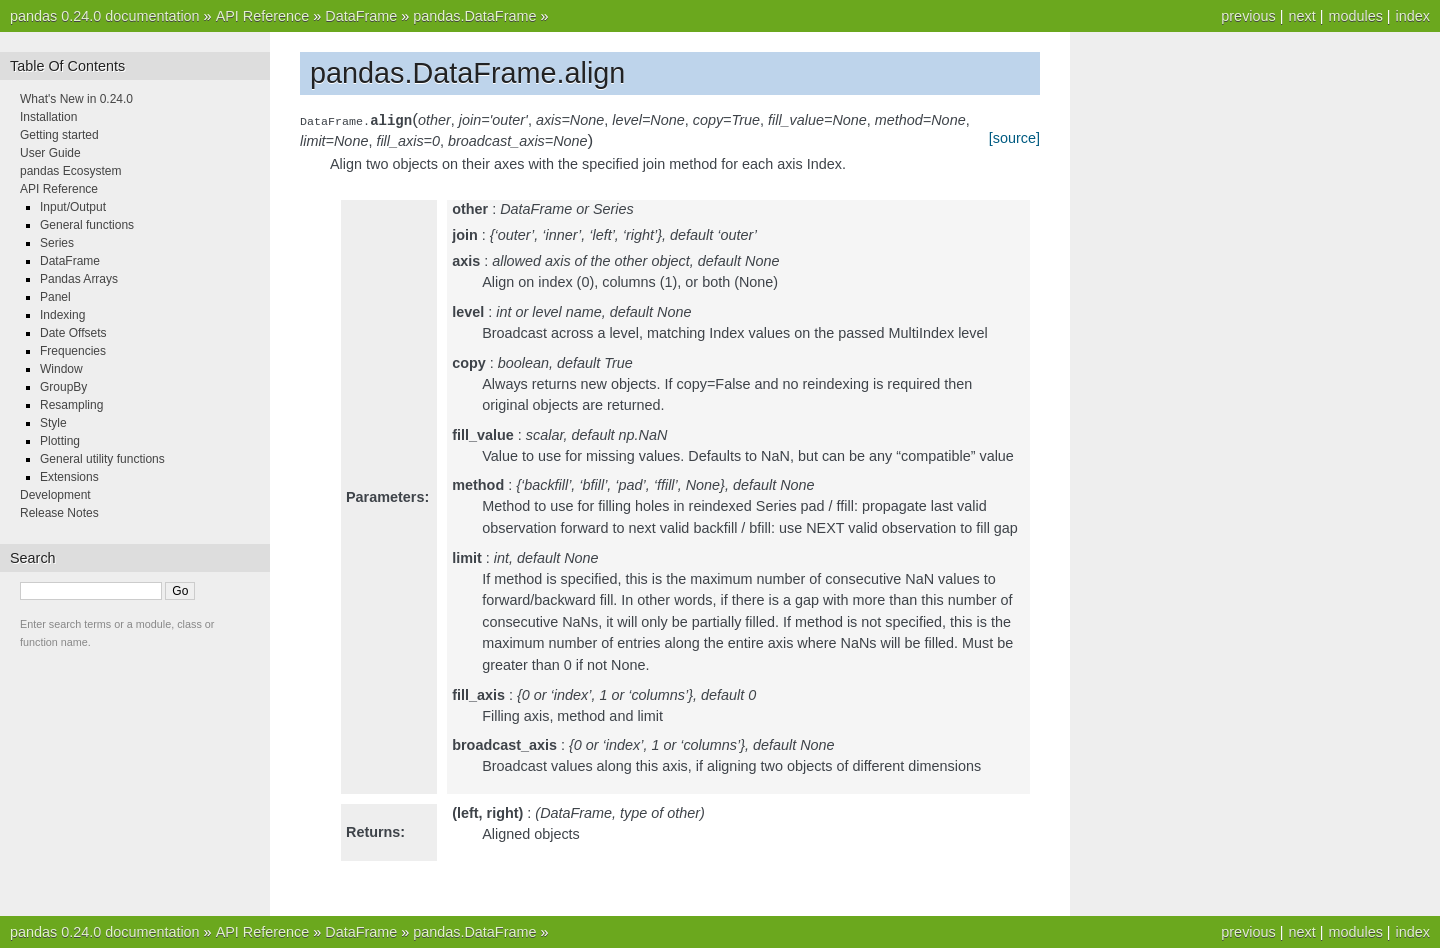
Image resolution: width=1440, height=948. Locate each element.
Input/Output (73, 207)
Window (61, 369)
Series (57, 243)
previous (1248, 16)
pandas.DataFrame (474, 16)
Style (53, 423)
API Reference (263, 16)
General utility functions (102, 459)
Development (55, 495)
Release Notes (59, 513)
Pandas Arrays (79, 279)
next (1301, 16)
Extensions (69, 477)
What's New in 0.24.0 (76, 99)
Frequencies (73, 351)
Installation (48, 117)
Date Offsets (73, 333)
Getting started (59, 135)
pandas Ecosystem (70, 171)
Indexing (62, 315)
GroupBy (63, 387)
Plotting (60, 441)
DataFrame (361, 16)
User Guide (50, 153)
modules (1355, 16)
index (1413, 16)
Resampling (71, 405)
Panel (55, 297)
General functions (87, 225)
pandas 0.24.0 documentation (105, 16)
